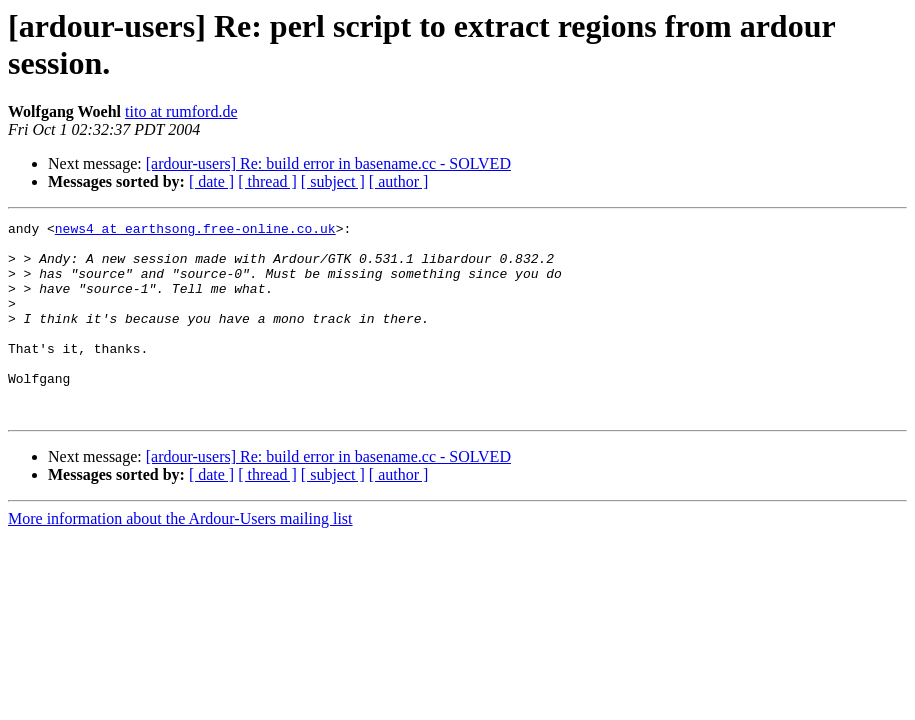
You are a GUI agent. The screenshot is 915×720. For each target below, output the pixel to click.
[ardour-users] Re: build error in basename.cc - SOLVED (328, 163)
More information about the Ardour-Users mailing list (180, 557)
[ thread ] (267, 181)
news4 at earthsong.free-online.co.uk (195, 231)
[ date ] (211, 181)
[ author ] (399, 181)
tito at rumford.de (181, 111)
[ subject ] (333, 181)
